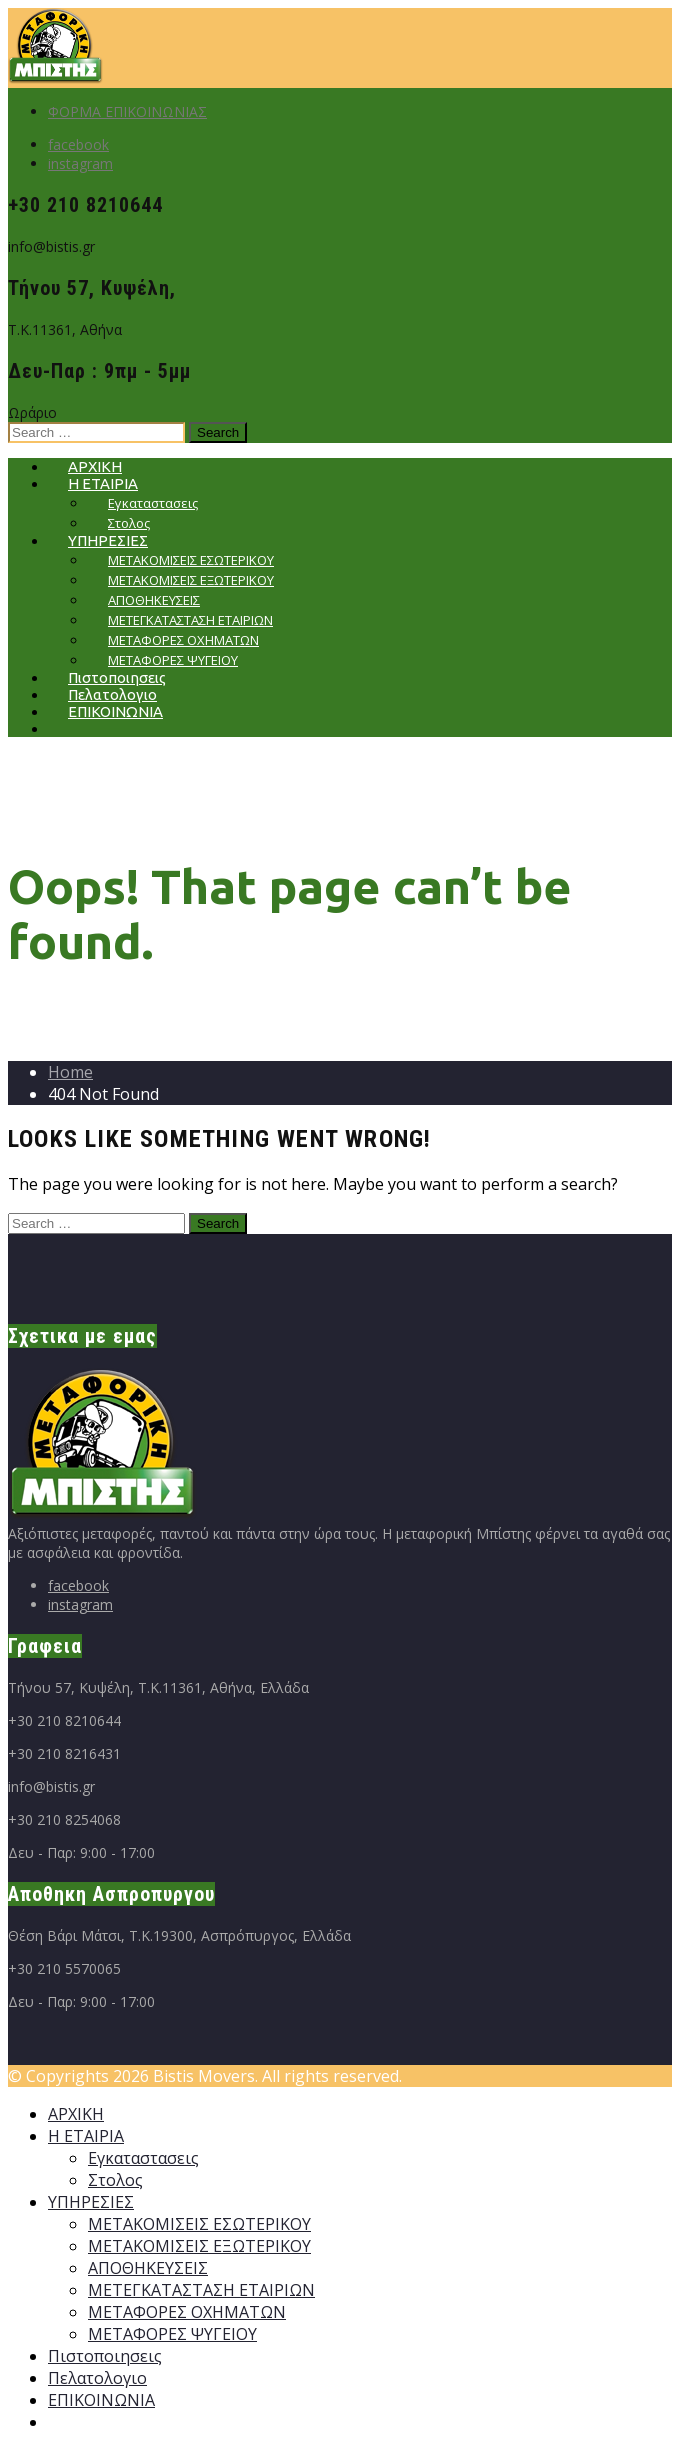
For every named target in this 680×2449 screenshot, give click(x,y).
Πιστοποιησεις (105, 2356)
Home (70, 1072)
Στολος (115, 2180)
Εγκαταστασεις (143, 2158)
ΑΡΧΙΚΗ (76, 2114)
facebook (78, 144)
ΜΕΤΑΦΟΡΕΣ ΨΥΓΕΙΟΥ (172, 2334)
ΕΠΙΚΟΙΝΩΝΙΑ (115, 711)
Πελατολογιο (97, 2378)
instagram (80, 163)
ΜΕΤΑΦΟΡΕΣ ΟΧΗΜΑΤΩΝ (187, 2312)
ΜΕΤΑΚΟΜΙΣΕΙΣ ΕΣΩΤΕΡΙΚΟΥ (199, 2224)
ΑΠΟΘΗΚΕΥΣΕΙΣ (148, 2268)
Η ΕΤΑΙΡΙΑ (86, 2136)
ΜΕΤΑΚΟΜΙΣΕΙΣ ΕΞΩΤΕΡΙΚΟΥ (199, 2246)
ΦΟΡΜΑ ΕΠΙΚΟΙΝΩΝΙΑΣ (127, 111)
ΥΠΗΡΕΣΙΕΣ (91, 2202)
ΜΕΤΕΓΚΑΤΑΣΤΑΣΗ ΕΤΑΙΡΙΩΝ (201, 2290)
